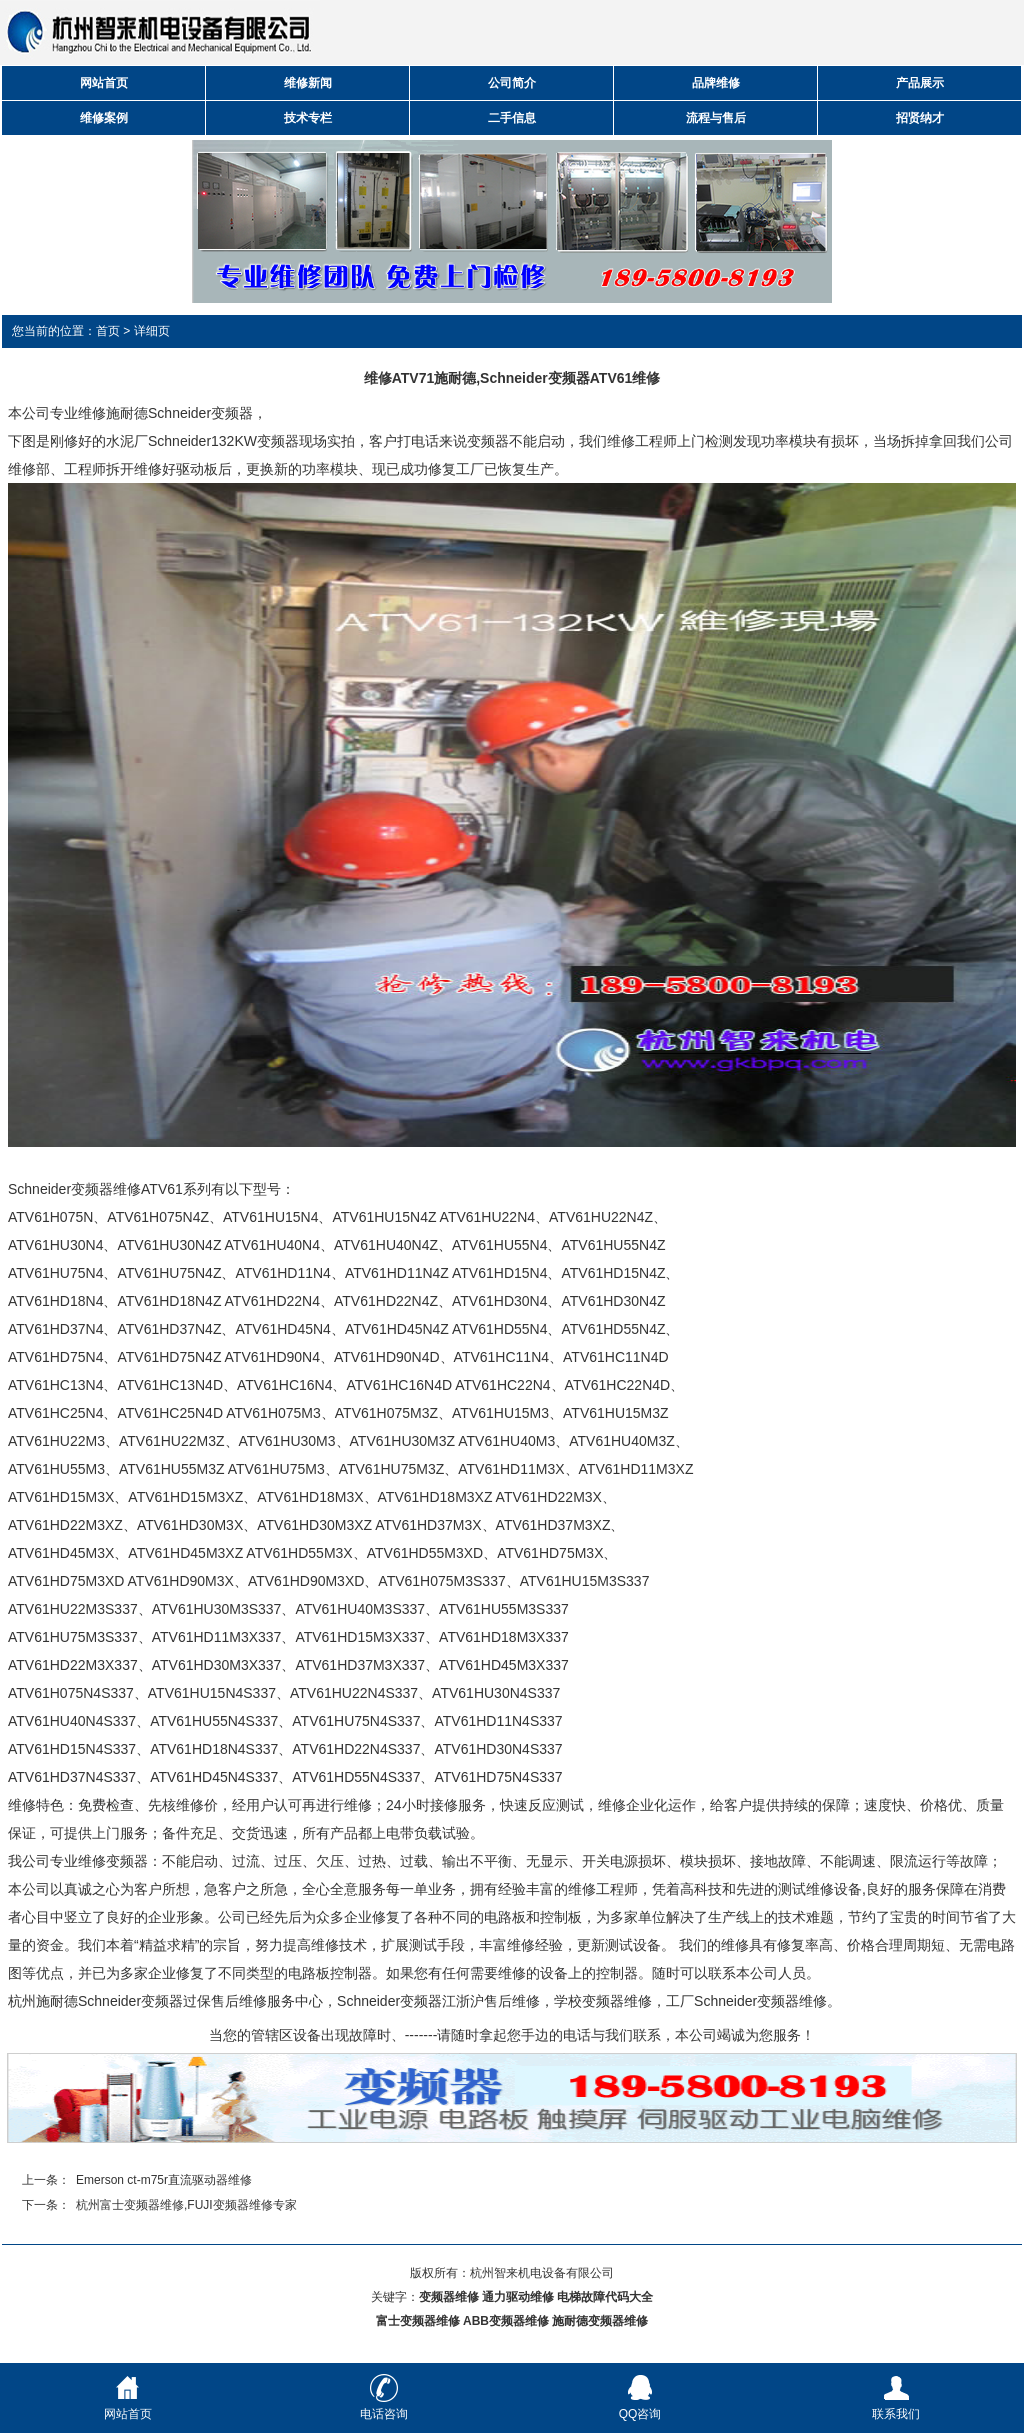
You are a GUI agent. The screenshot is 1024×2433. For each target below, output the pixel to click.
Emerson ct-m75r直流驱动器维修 (164, 2180)
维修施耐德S (117, 413)
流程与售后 (716, 118)
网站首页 (104, 83)
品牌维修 (716, 83)
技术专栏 (308, 118)
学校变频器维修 (603, 2001)
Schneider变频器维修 (760, 2001)
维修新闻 (308, 83)
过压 (288, 1861)
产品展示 (920, 83)
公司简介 (512, 83)
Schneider (179, 441)
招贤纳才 (920, 118)
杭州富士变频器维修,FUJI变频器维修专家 (186, 2205)
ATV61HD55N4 (499, 1329)
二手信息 (512, 118)
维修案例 (104, 118)
